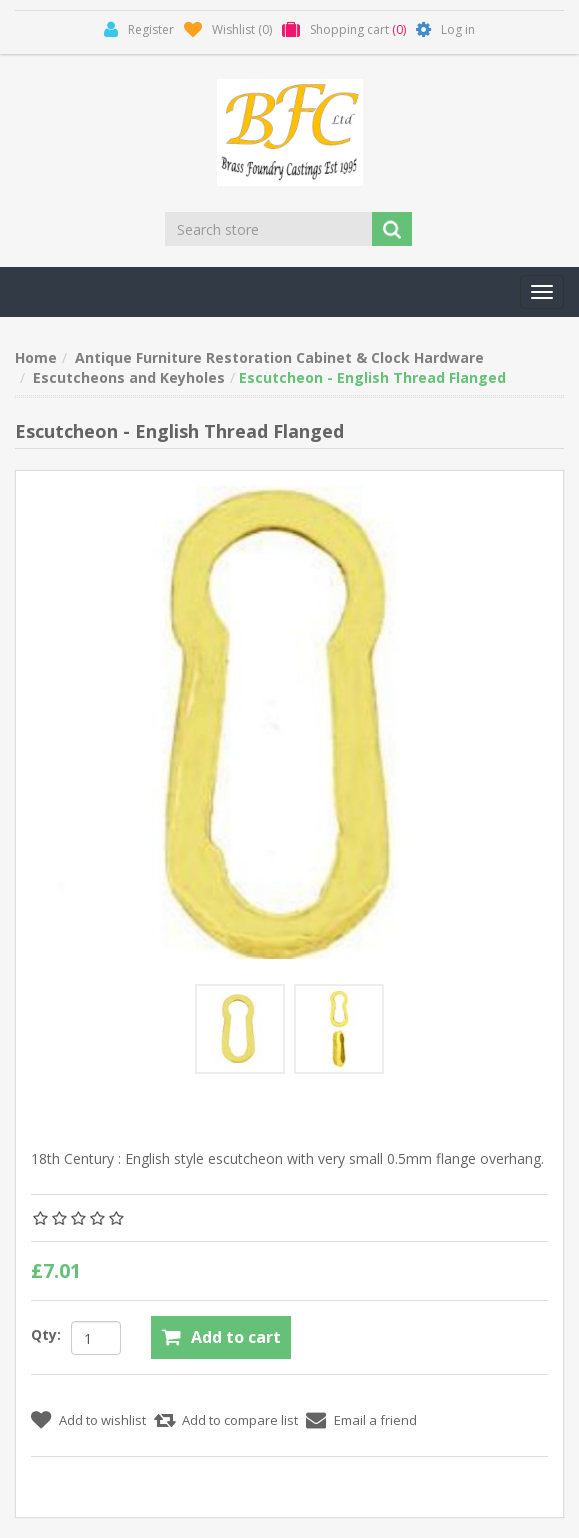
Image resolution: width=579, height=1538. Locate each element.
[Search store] (270, 229)
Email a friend (375, 1420)
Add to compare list (240, 1420)
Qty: (46, 1334)
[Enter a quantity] (96, 1338)
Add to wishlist (102, 1420)
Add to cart (236, 1337)
